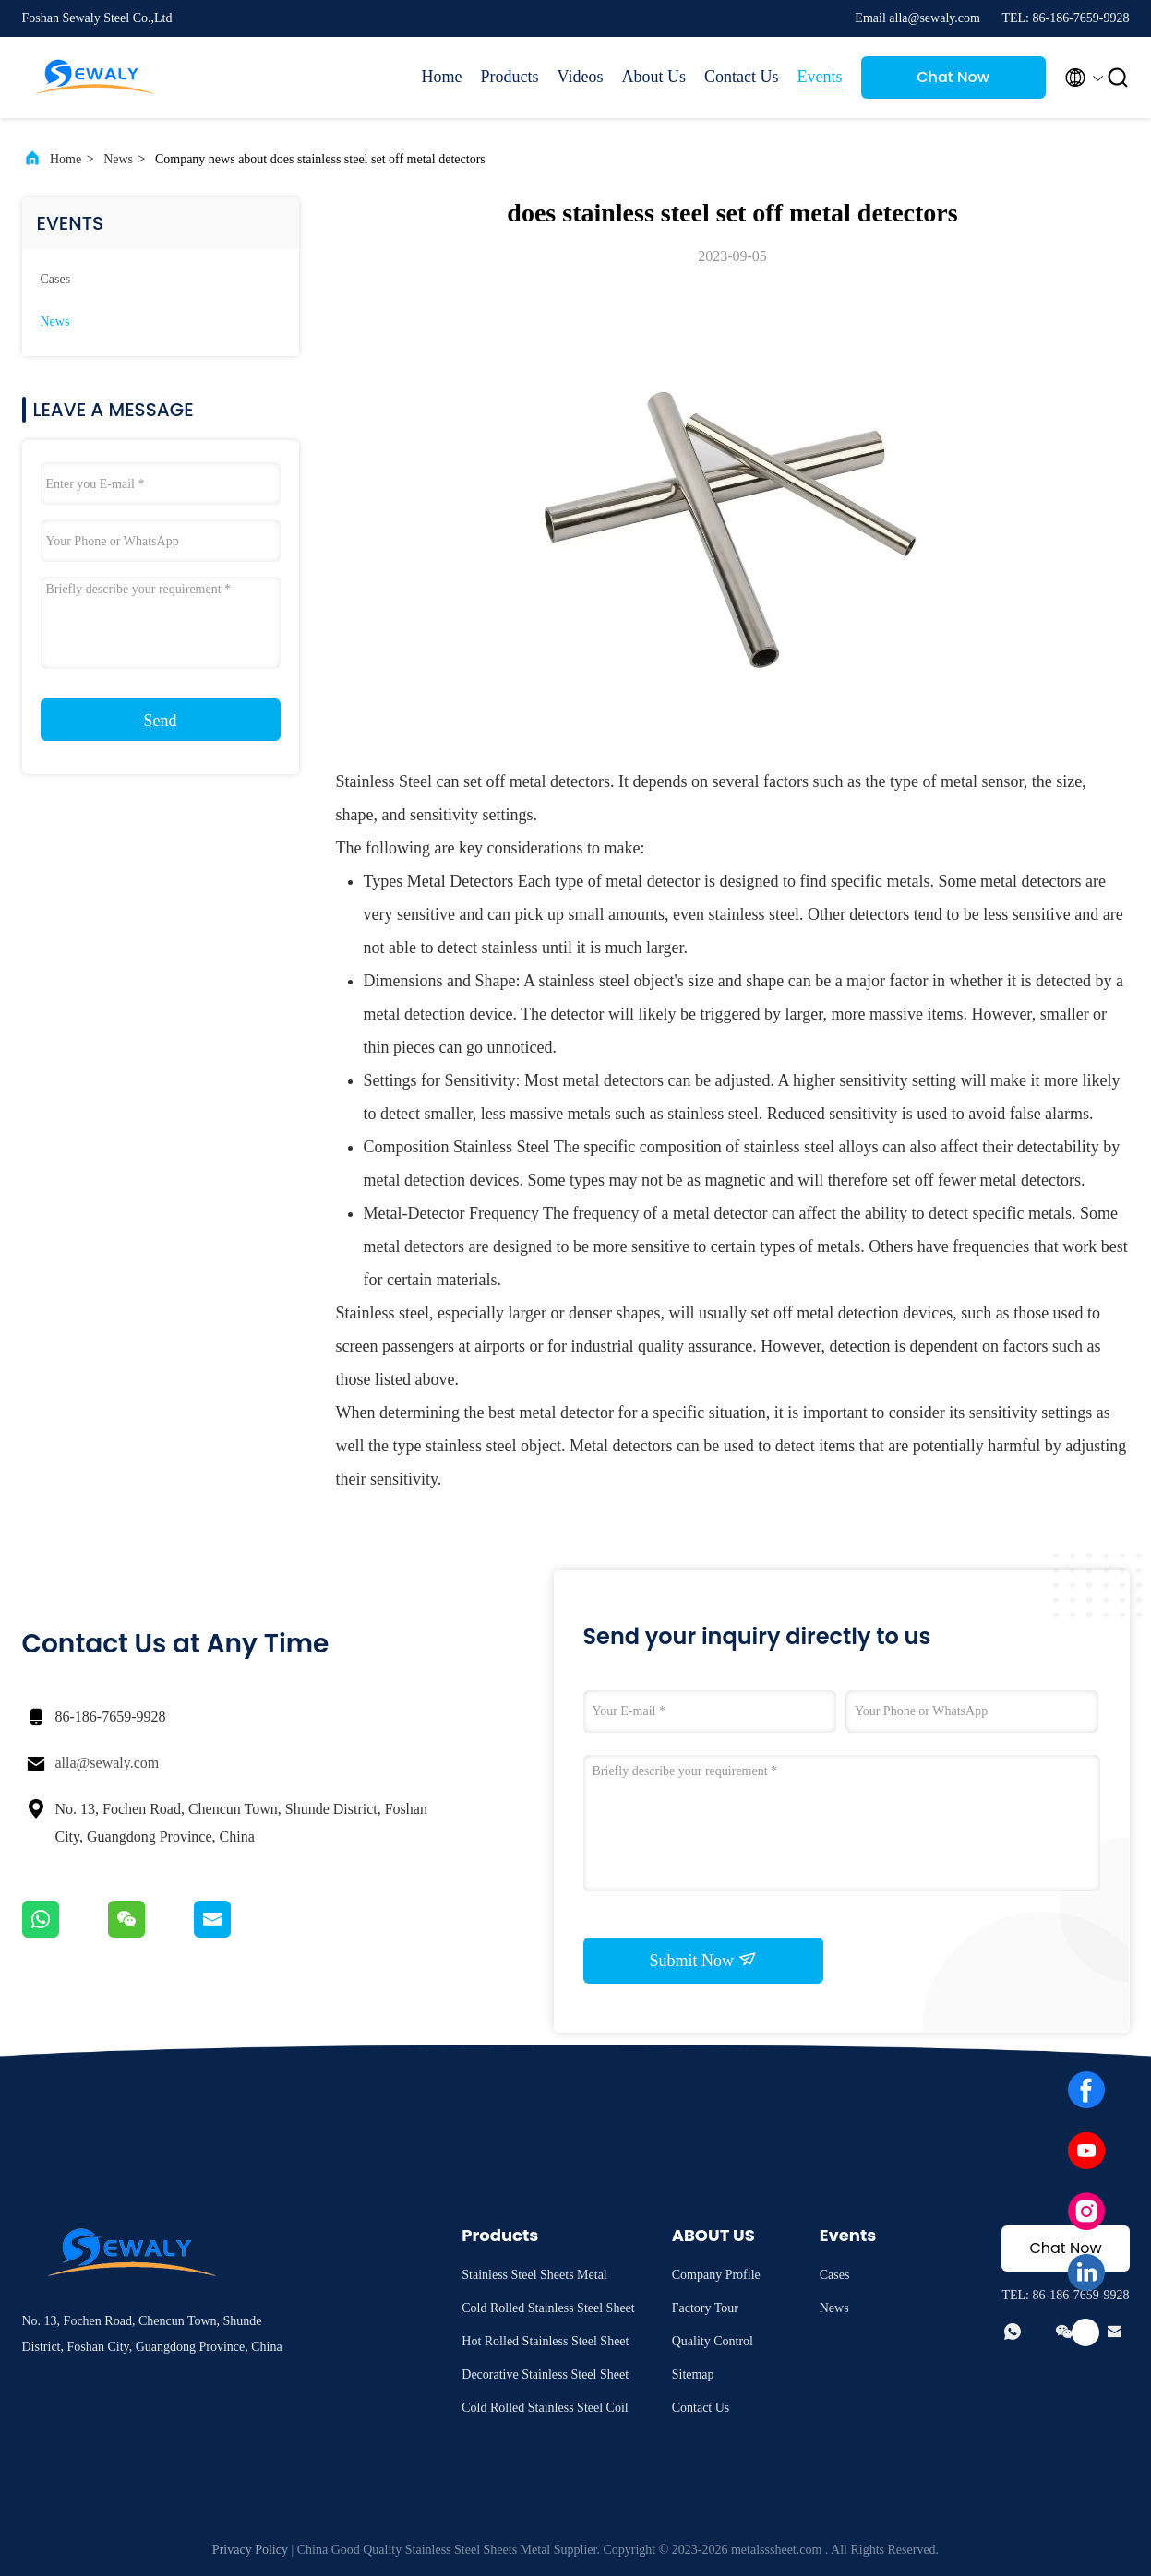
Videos (581, 76)
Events (820, 76)
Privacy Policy (250, 2550)
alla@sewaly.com (107, 1763)
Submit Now (702, 1960)
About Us (653, 76)
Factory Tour (705, 2308)
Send (160, 720)
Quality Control (712, 2341)
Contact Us (741, 76)
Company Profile (716, 2275)
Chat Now (953, 77)
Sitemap (693, 2374)
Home (442, 76)
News (118, 159)
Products (510, 76)
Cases (56, 279)
